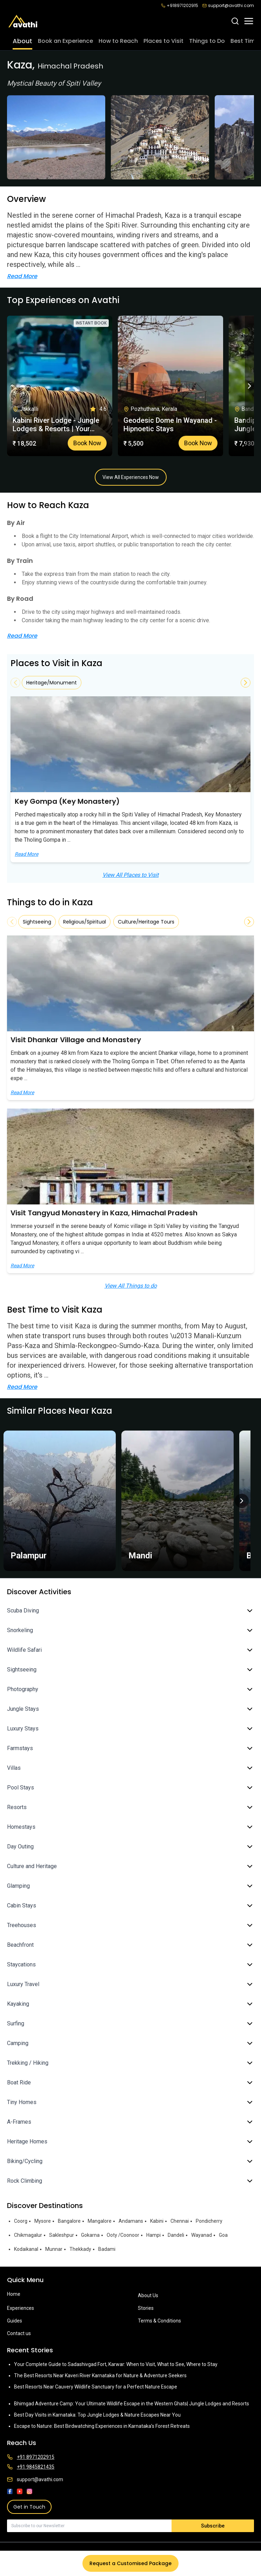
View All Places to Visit (130, 875)
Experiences (20, 2308)
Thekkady (80, 2249)
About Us (148, 2295)
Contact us (19, 2333)
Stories (146, 2308)
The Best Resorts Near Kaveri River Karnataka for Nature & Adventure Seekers (100, 2375)
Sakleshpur (61, 2235)
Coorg (20, 2221)
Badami (106, 2249)
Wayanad (201, 2235)
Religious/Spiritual (84, 921)
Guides (14, 2321)
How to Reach (118, 41)
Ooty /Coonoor (123, 2235)
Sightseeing (37, 921)
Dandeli (176, 2235)
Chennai (179, 2221)
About (22, 41)
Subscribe (213, 2526)
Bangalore (69, 2221)
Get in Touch (29, 2506)
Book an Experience (65, 41)
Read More (22, 276)
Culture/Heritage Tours (146, 921)
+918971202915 (179, 5)
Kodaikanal (26, 2249)
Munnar (53, 2249)
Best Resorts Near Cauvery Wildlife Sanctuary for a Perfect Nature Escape (95, 2387)
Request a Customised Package (130, 2563)
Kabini (156, 2221)
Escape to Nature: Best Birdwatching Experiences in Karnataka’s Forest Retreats (102, 2426)
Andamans (131, 2221)
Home (13, 2294)
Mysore (42, 2221)
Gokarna (90, 2235)
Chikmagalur (28, 2235)
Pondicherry (209, 2221)
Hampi (153, 2235)
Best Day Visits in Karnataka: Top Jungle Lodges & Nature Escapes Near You (97, 2415)
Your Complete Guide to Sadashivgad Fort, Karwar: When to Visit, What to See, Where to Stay (116, 2364)
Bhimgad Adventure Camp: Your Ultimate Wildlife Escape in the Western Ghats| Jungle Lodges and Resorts (131, 2403)
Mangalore (100, 2221)
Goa (223, 2235)
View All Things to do (131, 1285)
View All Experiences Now (130, 477)
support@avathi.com (228, 5)
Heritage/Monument (51, 682)
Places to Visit (163, 41)
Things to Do (207, 41)
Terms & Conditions (159, 2321)
